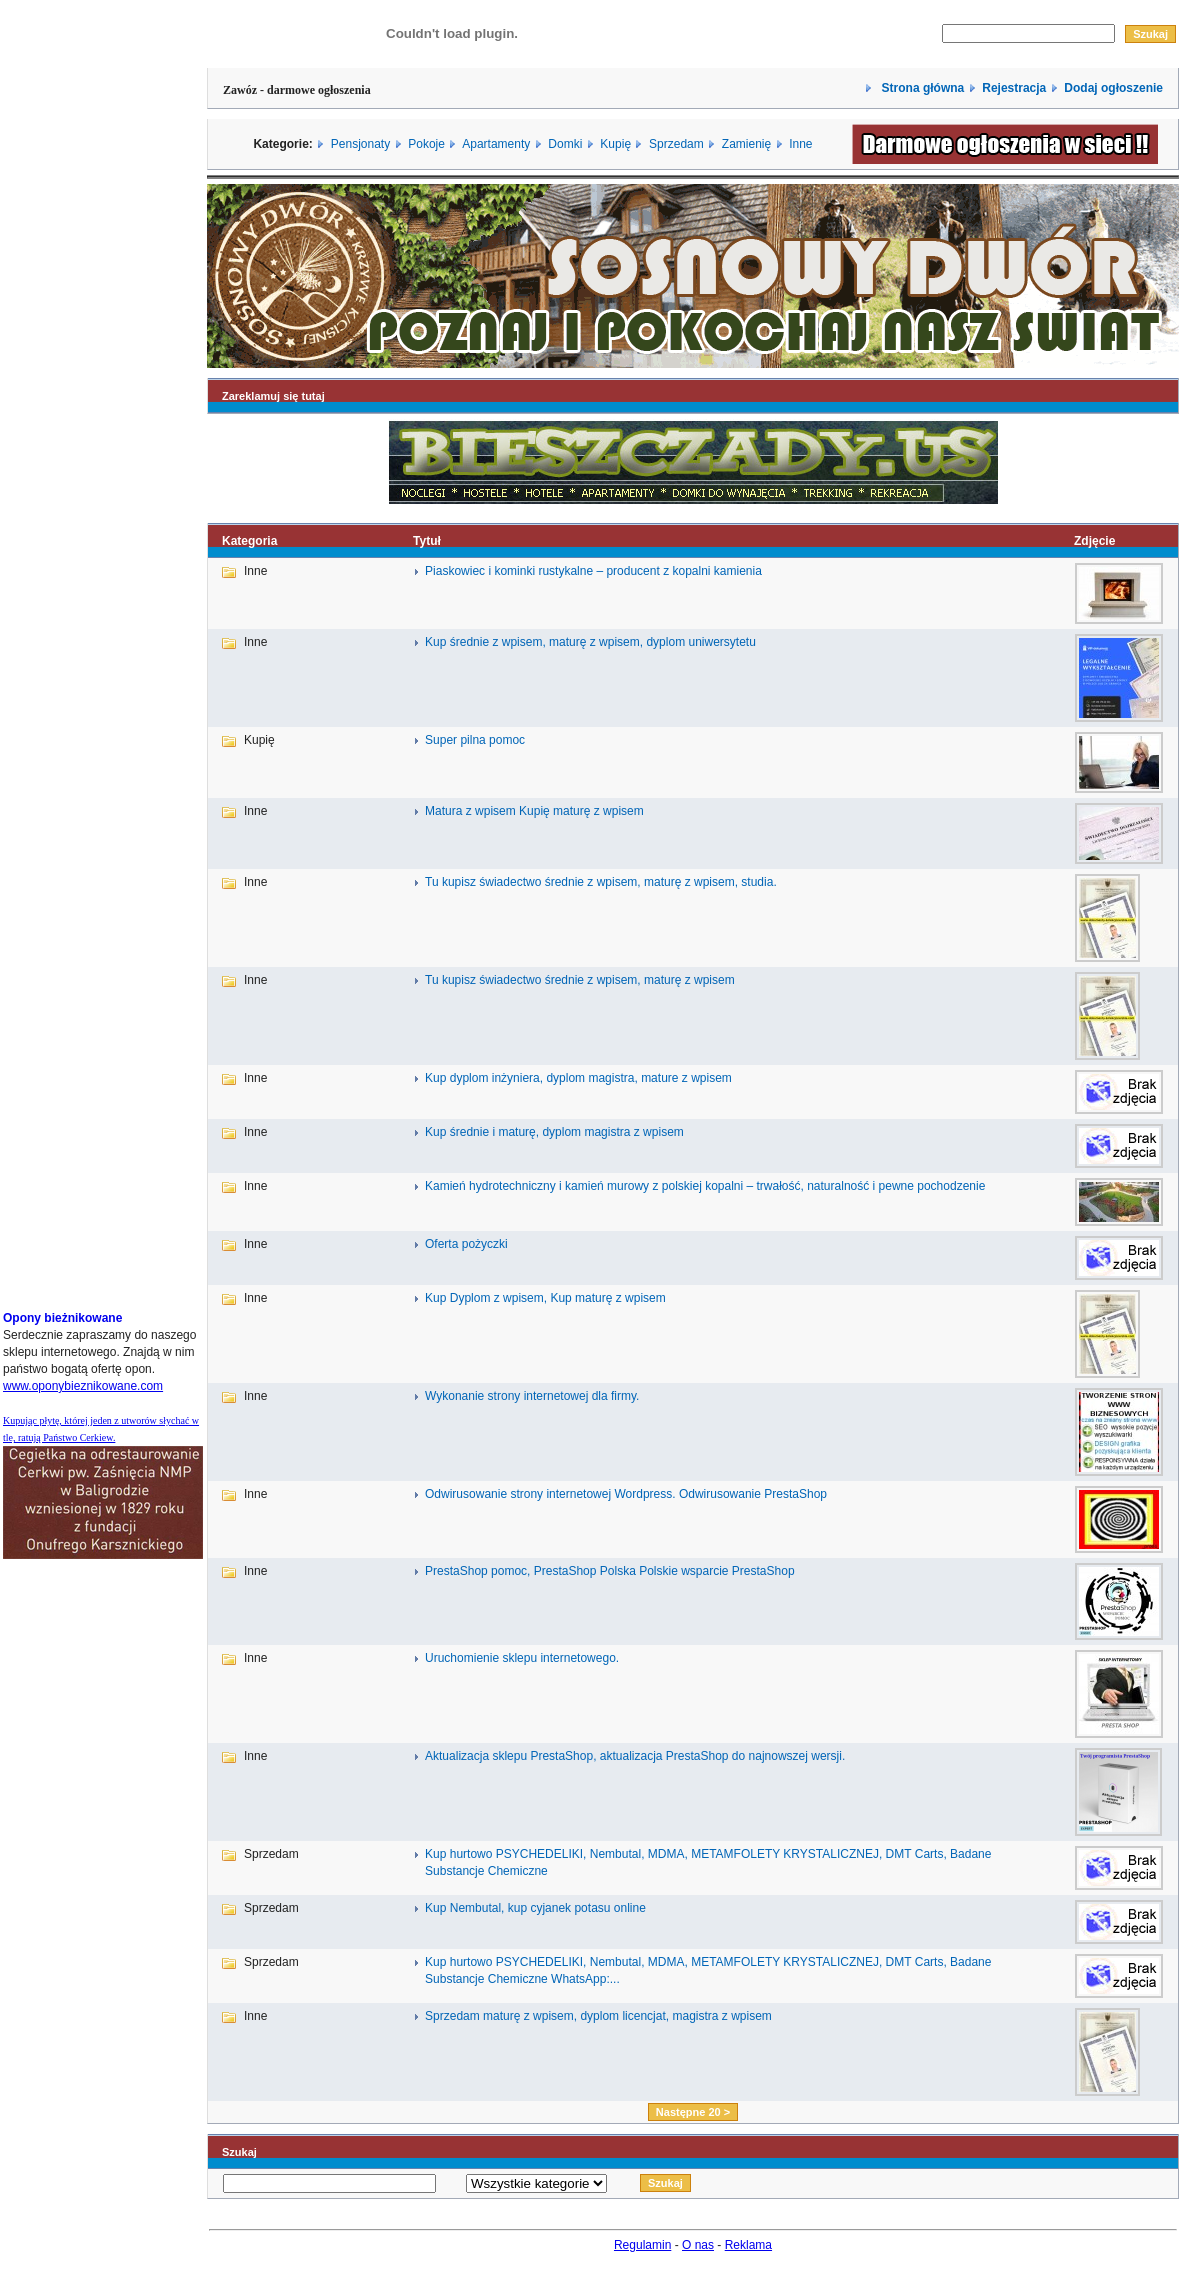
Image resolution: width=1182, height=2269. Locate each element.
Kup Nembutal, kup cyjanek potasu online (535, 1908)
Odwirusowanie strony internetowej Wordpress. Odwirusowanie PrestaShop (626, 1494)
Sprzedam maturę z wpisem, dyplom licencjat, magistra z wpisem (598, 2016)
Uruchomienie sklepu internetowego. (522, 1658)
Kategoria (249, 541)
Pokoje (426, 144)
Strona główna (921, 88)
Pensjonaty (360, 144)
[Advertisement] (63, 993)
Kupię (615, 144)
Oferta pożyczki (466, 1244)
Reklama (748, 2245)
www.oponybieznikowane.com (83, 1386)
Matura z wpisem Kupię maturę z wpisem (534, 811)
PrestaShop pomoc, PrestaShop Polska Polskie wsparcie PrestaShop (610, 1571)
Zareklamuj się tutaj (273, 396)
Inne (800, 144)
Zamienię (746, 144)
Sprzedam (676, 144)
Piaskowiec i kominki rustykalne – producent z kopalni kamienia (593, 571)
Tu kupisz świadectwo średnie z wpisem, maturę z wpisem (580, 980)
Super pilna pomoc (475, 740)
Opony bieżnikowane (62, 1318)
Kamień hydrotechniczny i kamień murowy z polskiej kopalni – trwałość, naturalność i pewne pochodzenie (705, 1186)
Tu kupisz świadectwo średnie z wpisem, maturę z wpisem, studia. (601, 882)
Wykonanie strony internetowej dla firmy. (532, 1396)
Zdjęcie (1094, 541)
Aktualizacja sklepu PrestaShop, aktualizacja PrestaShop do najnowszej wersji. (635, 1756)
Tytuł (427, 541)
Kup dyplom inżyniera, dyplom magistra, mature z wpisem (578, 1078)
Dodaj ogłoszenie (1113, 88)
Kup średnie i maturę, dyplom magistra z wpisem (554, 1132)
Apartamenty (496, 144)
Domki (565, 144)
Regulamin (642, 2245)
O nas (698, 2245)
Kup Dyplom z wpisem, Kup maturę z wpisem (545, 1298)
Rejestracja (1014, 88)
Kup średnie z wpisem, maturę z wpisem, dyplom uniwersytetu (590, 642)
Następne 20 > (693, 2112)
